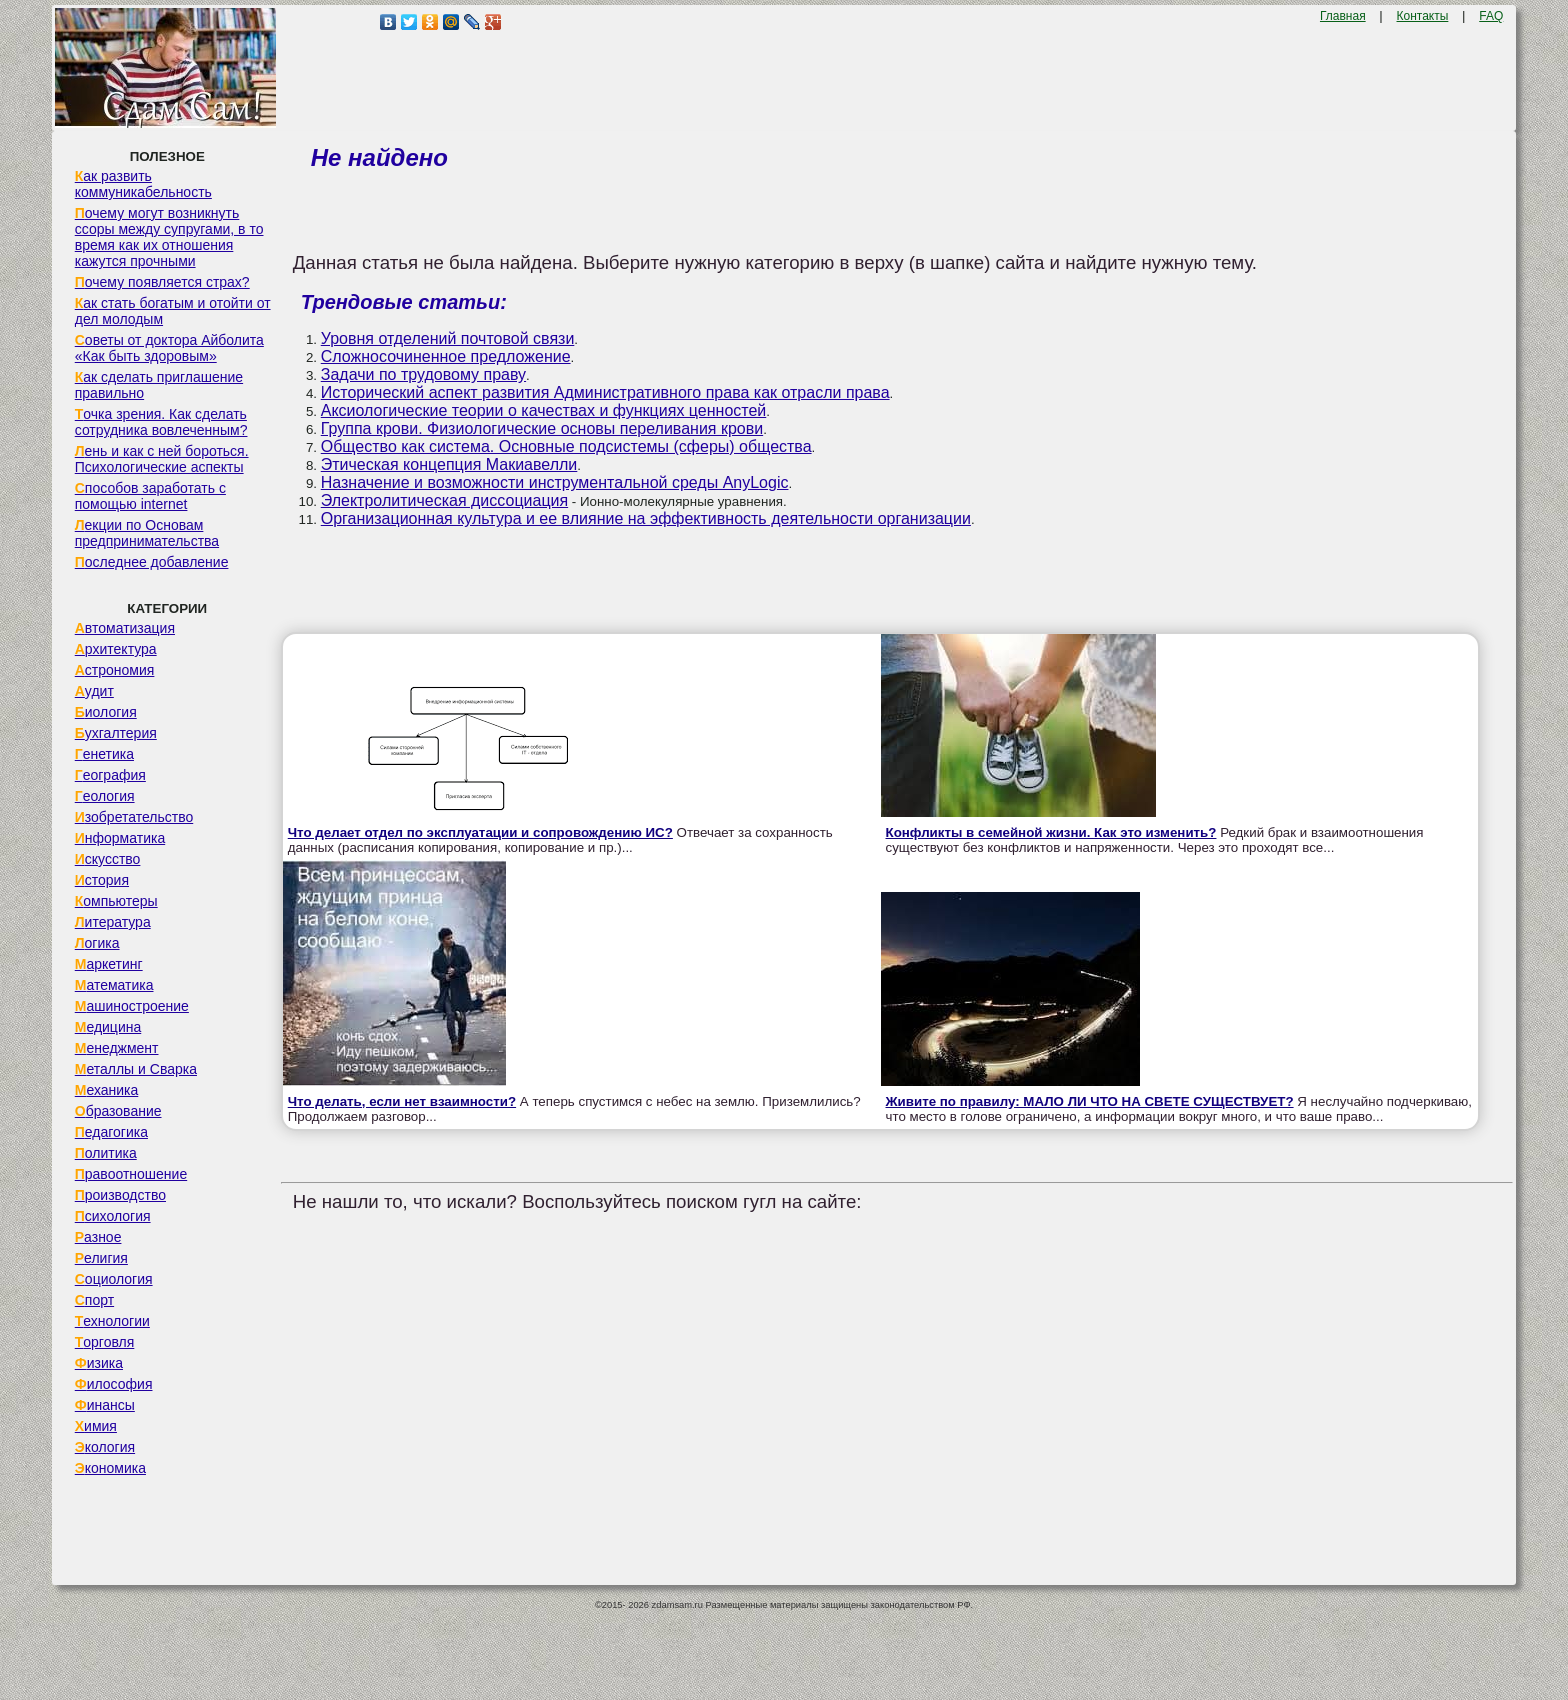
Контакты (1423, 16)
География (110, 775)
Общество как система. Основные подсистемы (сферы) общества (566, 446)
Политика (106, 1153)
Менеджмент (117, 1048)
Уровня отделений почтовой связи (448, 338)
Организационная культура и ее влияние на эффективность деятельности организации (646, 518)
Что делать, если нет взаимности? (402, 1101)
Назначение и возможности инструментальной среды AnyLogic (555, 482)
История (102, 880)
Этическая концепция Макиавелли (449, 464)
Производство (120, 1195)
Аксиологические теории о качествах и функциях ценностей (544, 410)
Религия (101, 1258)
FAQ (1491, 16)
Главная (1343, 16)
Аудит (94, 691)
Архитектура (116, 649)
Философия (114, 1384)
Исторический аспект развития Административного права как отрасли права (605, 392)
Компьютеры (116, 901)
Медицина (108, 1027)
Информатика (120, 838)
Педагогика (111, 1132)
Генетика (104, 754)
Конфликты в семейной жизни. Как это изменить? (1051, 832)
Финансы (105, 1405)
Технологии (112, 1321)
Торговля (105, 1342)
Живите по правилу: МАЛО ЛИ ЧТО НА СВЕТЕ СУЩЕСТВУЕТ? (1090, 1101)
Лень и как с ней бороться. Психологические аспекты (162, 459)
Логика (97, 943)
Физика (99, 1363)
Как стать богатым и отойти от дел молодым (173, 311)
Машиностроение (132, 1006)
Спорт (94, 1300)
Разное (98, 1237)
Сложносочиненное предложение (446, 356)
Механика (107, 1090)
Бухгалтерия (116, 733)
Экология (105, 1447)
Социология (114, 1279)
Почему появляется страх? (162, 282)
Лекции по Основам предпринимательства (147, 533)
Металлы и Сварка (136, 1069)
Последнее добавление (152, 562)
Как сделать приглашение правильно (159, 385)
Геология (105, 796)
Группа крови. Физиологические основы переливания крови (542, 428)
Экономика (110, 1468)
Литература (113, 922)
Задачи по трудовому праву (423, 374)
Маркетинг (109, 964)
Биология (106, 712)
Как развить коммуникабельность (143, 184)
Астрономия (115, 670)
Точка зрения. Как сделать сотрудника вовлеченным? (161, 422)
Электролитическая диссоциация (444, 500)
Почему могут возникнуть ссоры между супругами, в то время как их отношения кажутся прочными (169, 237)
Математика (114, 985)
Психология (113, 1216)
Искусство (108, 859)
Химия (96, 1426)
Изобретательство (134, 817)
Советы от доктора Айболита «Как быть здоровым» (169, 348)
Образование (118, 1111)
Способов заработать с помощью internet (150, 496)
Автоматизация (125, 628)
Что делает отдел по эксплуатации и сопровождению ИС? (480, 832)
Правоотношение (131, 1174)
